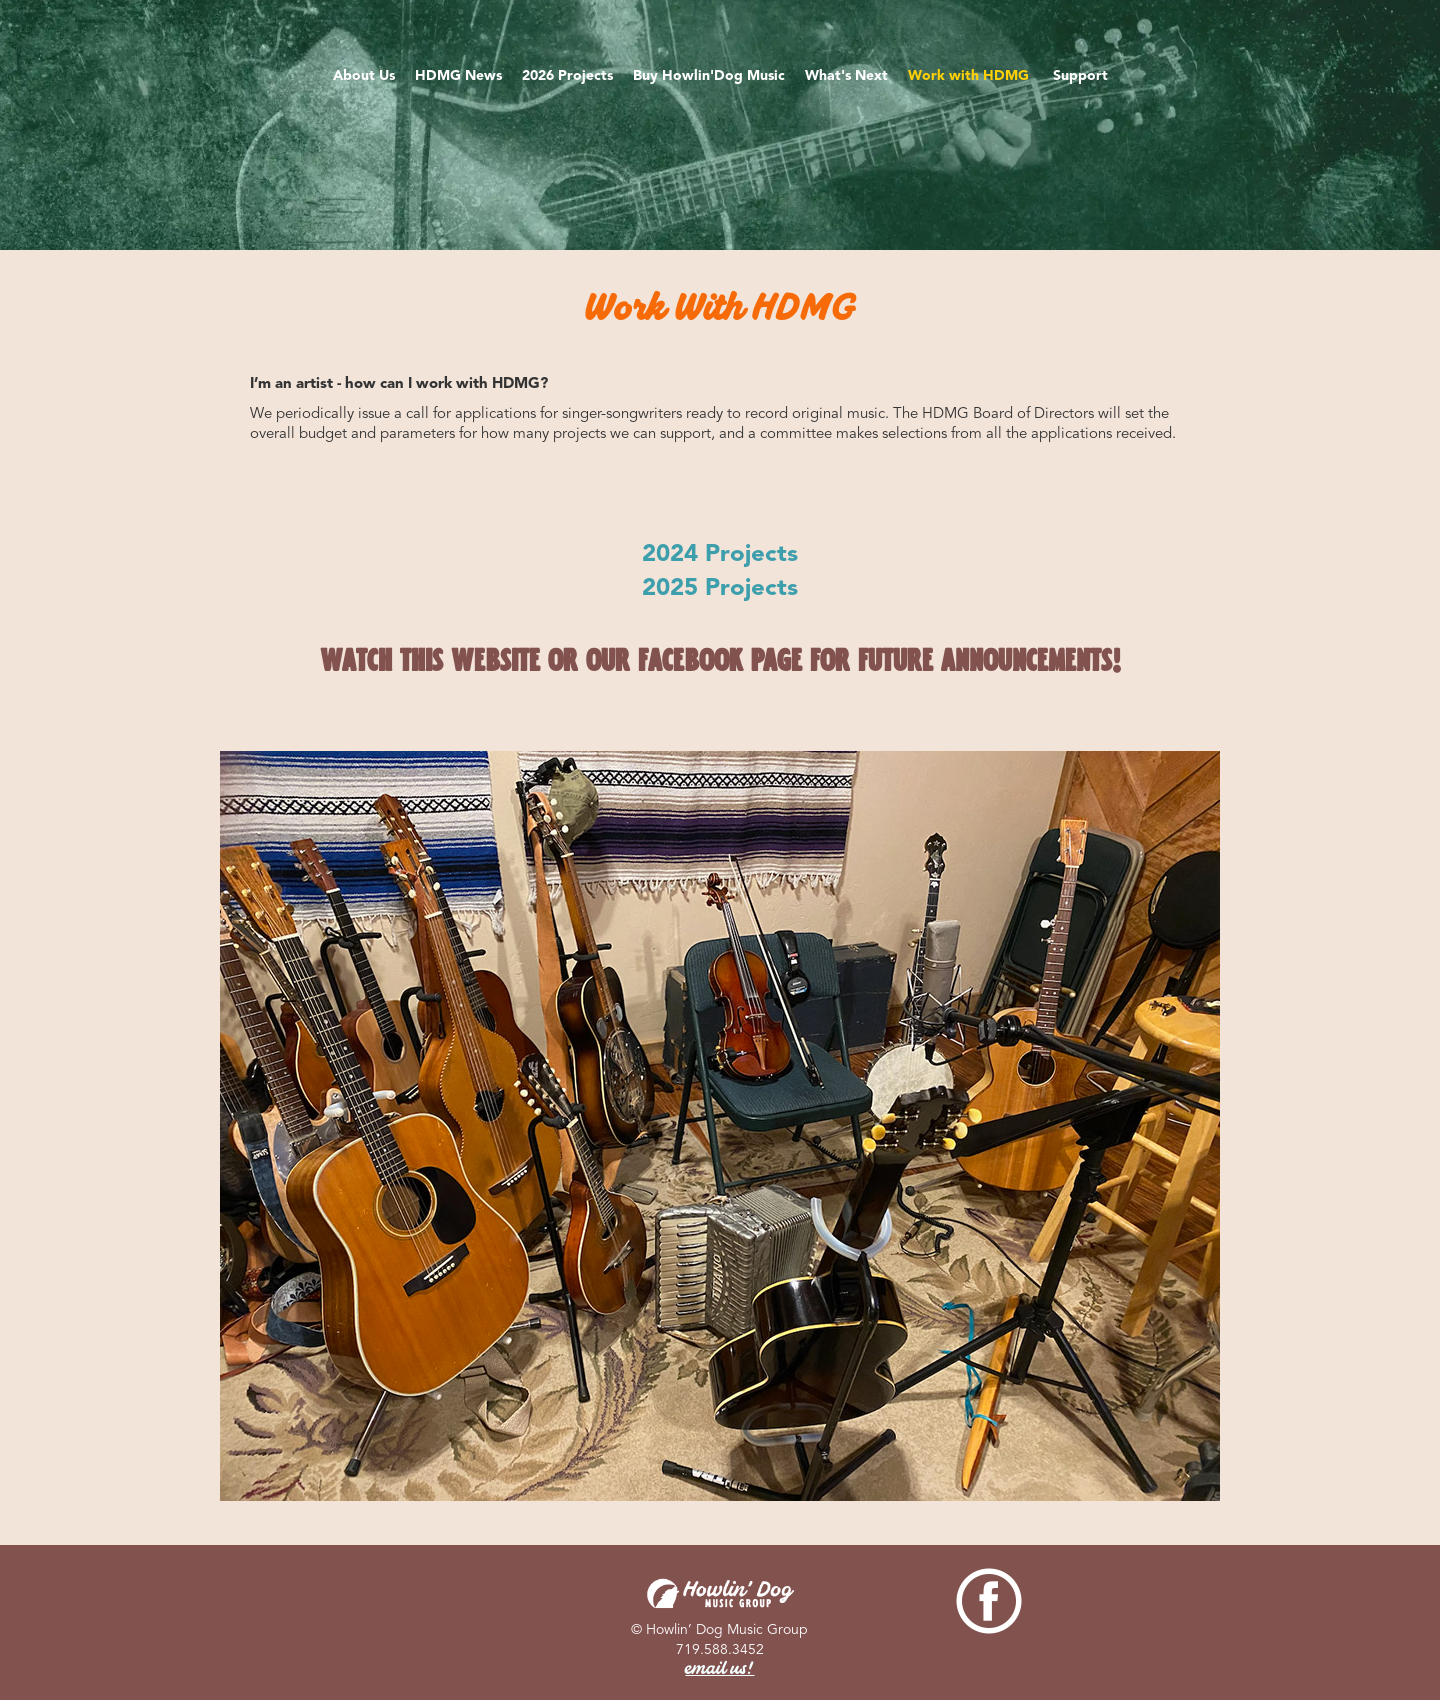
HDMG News (458, 75)
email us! (719, 1670)
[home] (720, 23)
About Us (364, 75)
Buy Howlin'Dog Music (709, 75)
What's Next (846, 75)
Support (1080, 75)
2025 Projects (720, 587)
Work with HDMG (970, 75)
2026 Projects (567, 75)
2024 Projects (720, 553)
